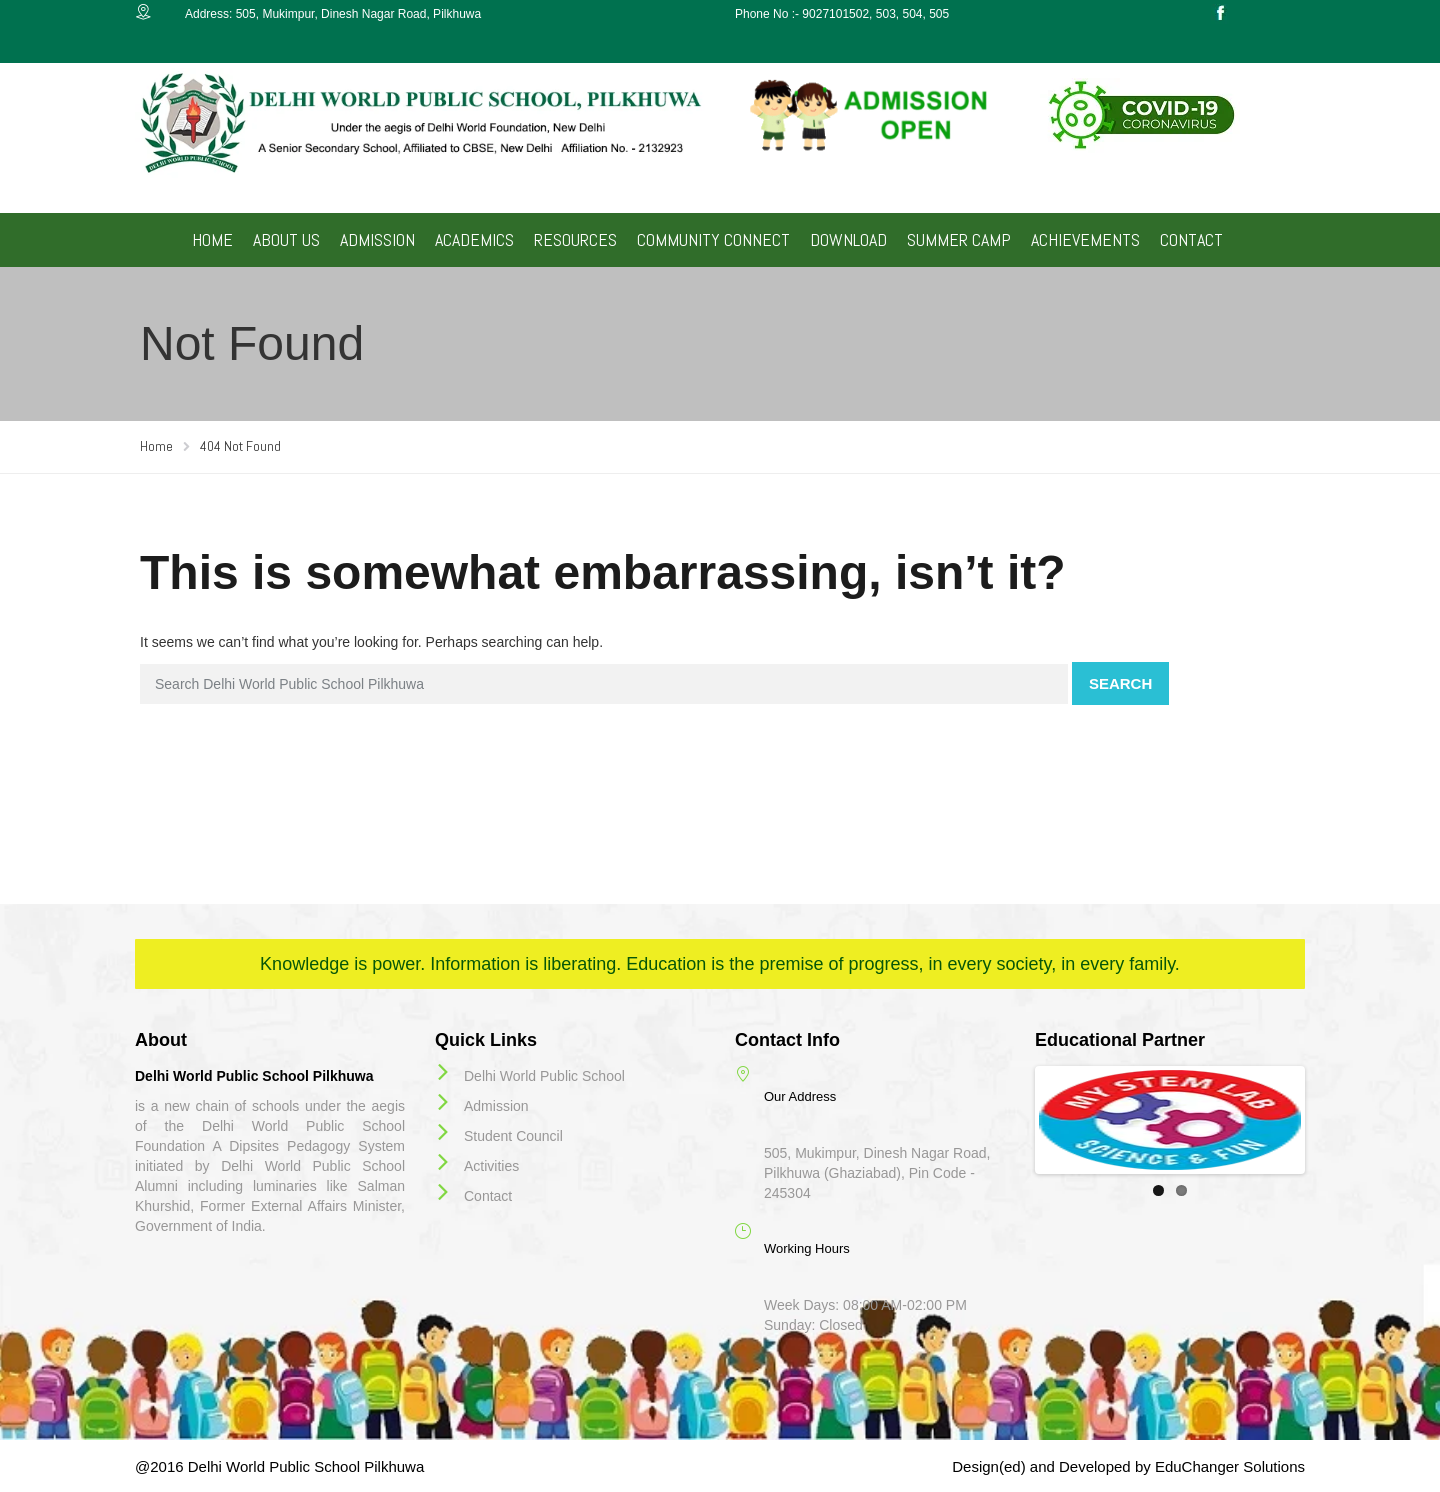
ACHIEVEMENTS (1085, 240)
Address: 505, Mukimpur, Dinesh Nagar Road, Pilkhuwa (333, 14)
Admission (496, 1106)
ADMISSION (377, 240)
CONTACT (1191, 240)
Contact (488, 1196)
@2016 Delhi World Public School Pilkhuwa (279, 1466)
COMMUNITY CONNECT (713, 240)
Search (1120, 683)
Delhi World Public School (544, 1076)
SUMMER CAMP (959, 240)
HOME (212, 240)
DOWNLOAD (848, 240)
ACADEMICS (474, 240)
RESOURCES (575, 240)
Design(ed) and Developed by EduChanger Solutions (1128, 1466)
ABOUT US (286, 240)
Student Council (513, 1136)
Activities (491, 1166)
